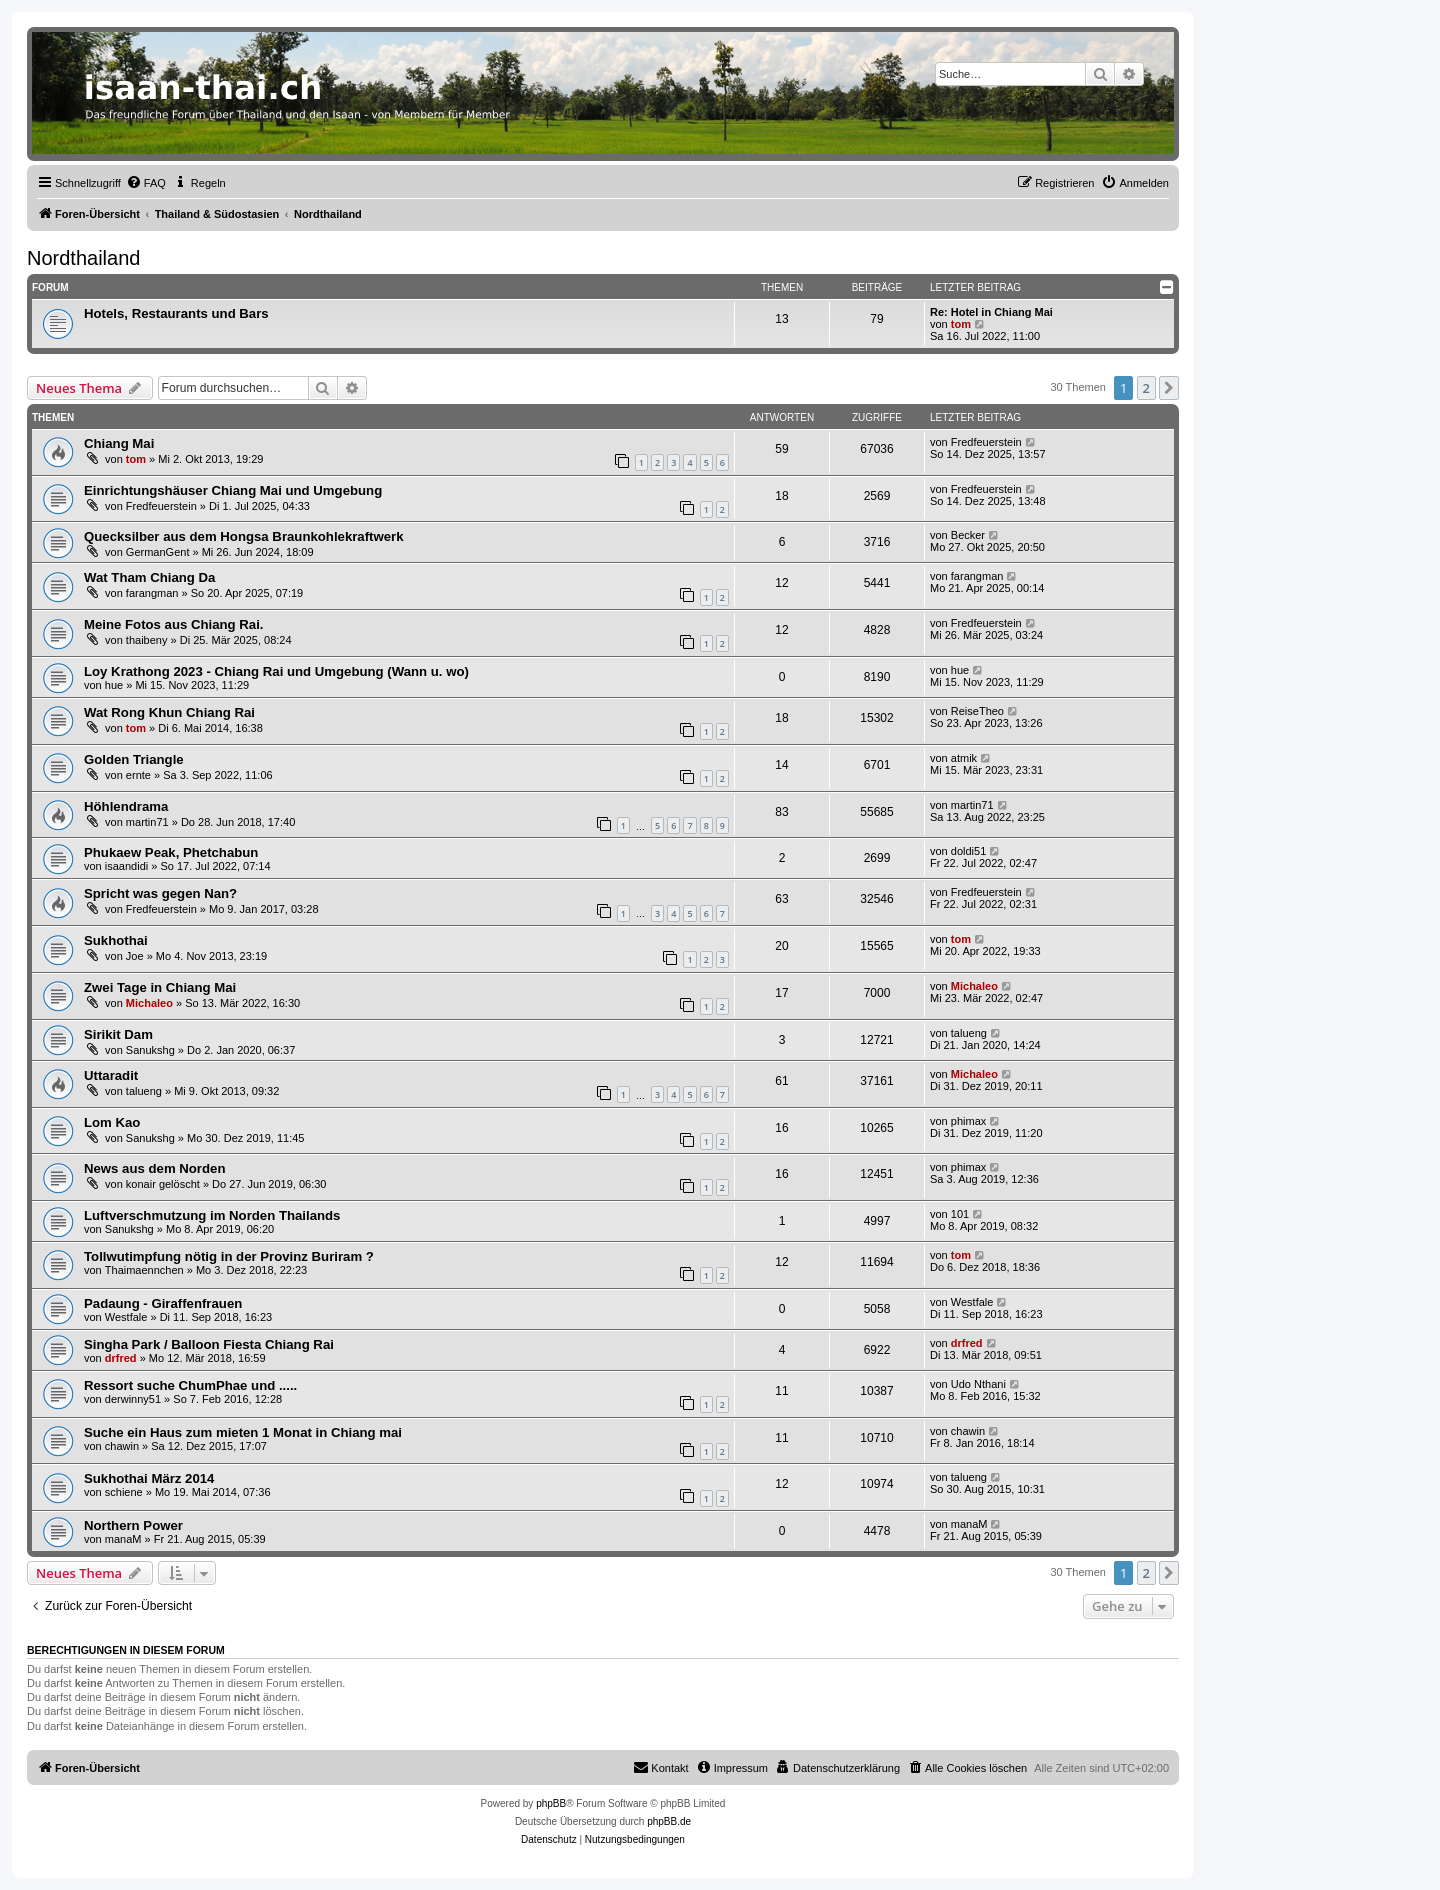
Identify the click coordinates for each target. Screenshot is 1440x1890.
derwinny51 (133, 1399)
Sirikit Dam (118, 1034)
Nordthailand (83, 258)
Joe (135, 956)
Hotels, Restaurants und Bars (176, 313)
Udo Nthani (978, 1384)
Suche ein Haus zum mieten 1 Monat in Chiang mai (243, 1432)
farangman (152, 593)
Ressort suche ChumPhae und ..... (190, 1385)
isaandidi (126, 866)
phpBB (551, 1803)
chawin (122, 1446)
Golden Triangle (134, 759)
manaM (123, 1539)
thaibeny (147, 640)
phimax (968, 1121)
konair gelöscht (163, 1184)
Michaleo (149, 1003)
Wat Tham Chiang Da (149, 577)
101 (960, 1214)
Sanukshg (150, 1050)
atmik (964, 758)
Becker (968, 535)
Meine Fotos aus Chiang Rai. (174, 624)
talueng (969, 1033)
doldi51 (968, 851)
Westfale (126, 1317)
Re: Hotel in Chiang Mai (991, 312)
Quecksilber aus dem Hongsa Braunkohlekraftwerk (244, 536)
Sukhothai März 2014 (149, 1478)
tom (961, 324)
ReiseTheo (977, 711)
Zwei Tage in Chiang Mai (160, 987)
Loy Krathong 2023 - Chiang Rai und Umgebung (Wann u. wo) (276, 671)
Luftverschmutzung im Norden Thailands (212, 1215)
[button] (1169, 388)
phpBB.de (669, 1821)
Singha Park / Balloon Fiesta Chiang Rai (209, 1344)
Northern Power (133, 1525)
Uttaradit (111, 1075)
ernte (138, 775)
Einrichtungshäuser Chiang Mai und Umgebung (233, 490)
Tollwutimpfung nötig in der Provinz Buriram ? (229, 1256)
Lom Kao (112, 1122)
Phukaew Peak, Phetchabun (171, 852)
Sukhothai (116, 940)
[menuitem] (146, 183)
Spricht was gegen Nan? (160, 893)
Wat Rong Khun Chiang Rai (169, 712)
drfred (121, 1358)
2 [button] (1146, 388)
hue (114, 685)
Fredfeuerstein (986, 442)
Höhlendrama (126, 806)
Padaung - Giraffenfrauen (163, 1303)
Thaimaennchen (144, 1270)
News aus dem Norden (154, 1168)
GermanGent (158, 552)
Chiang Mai (119, 443)
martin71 (147, 822)
